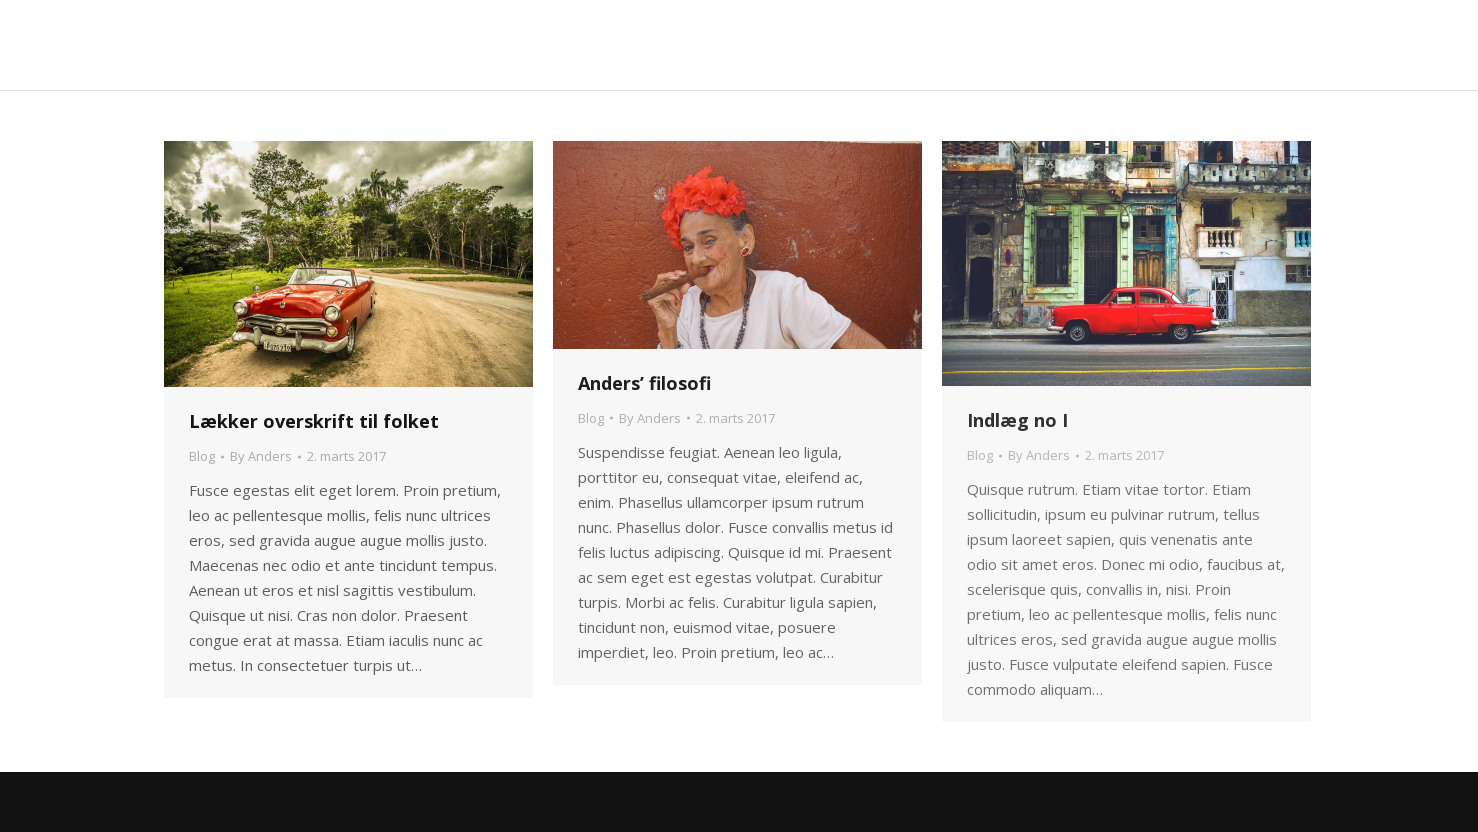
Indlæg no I (1017, 420)
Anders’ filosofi (644, 383)
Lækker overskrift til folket (314, 421)
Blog (202, 456)
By (261, 456)
